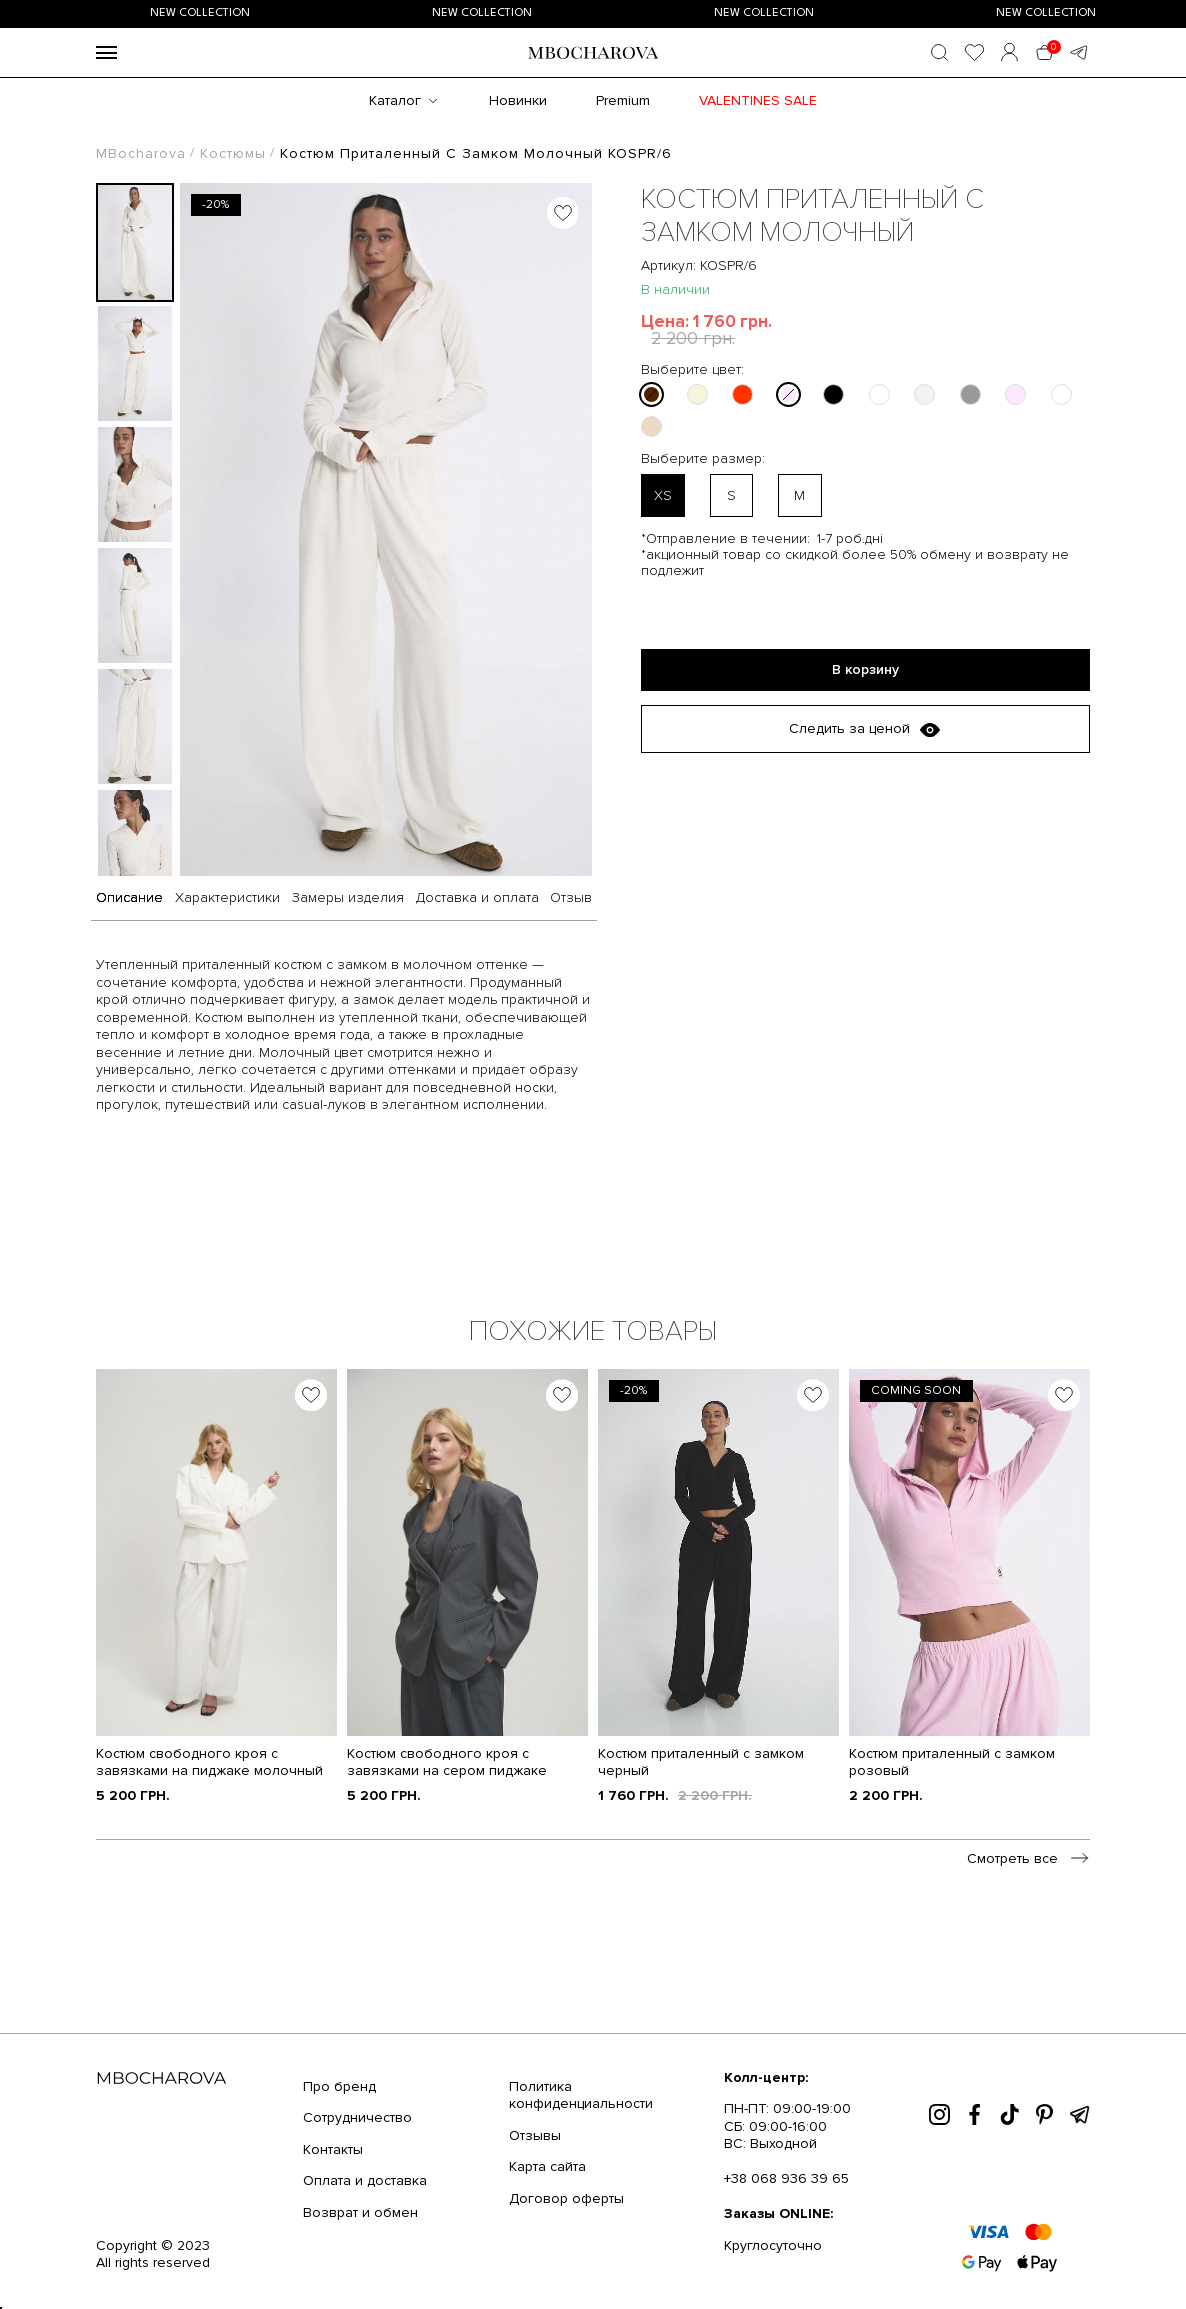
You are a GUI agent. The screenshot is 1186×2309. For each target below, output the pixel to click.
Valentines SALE (758, 100)
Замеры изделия (348, 898)
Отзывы (535, 2135)
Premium (623, 100)
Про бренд (339, 2086)
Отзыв (571, 898)
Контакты (333, 2149)
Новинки (518, 100)
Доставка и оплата (477, 898)
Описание (129, 898)
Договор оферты (566, 2198)
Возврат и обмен (360, 2212)
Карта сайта (547, 2166)
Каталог (395, 100)
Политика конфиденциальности (581, 2095)
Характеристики (227, 898)
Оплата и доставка (365, 2180)
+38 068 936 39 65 (786, 2178)
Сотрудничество (357, 2117)
